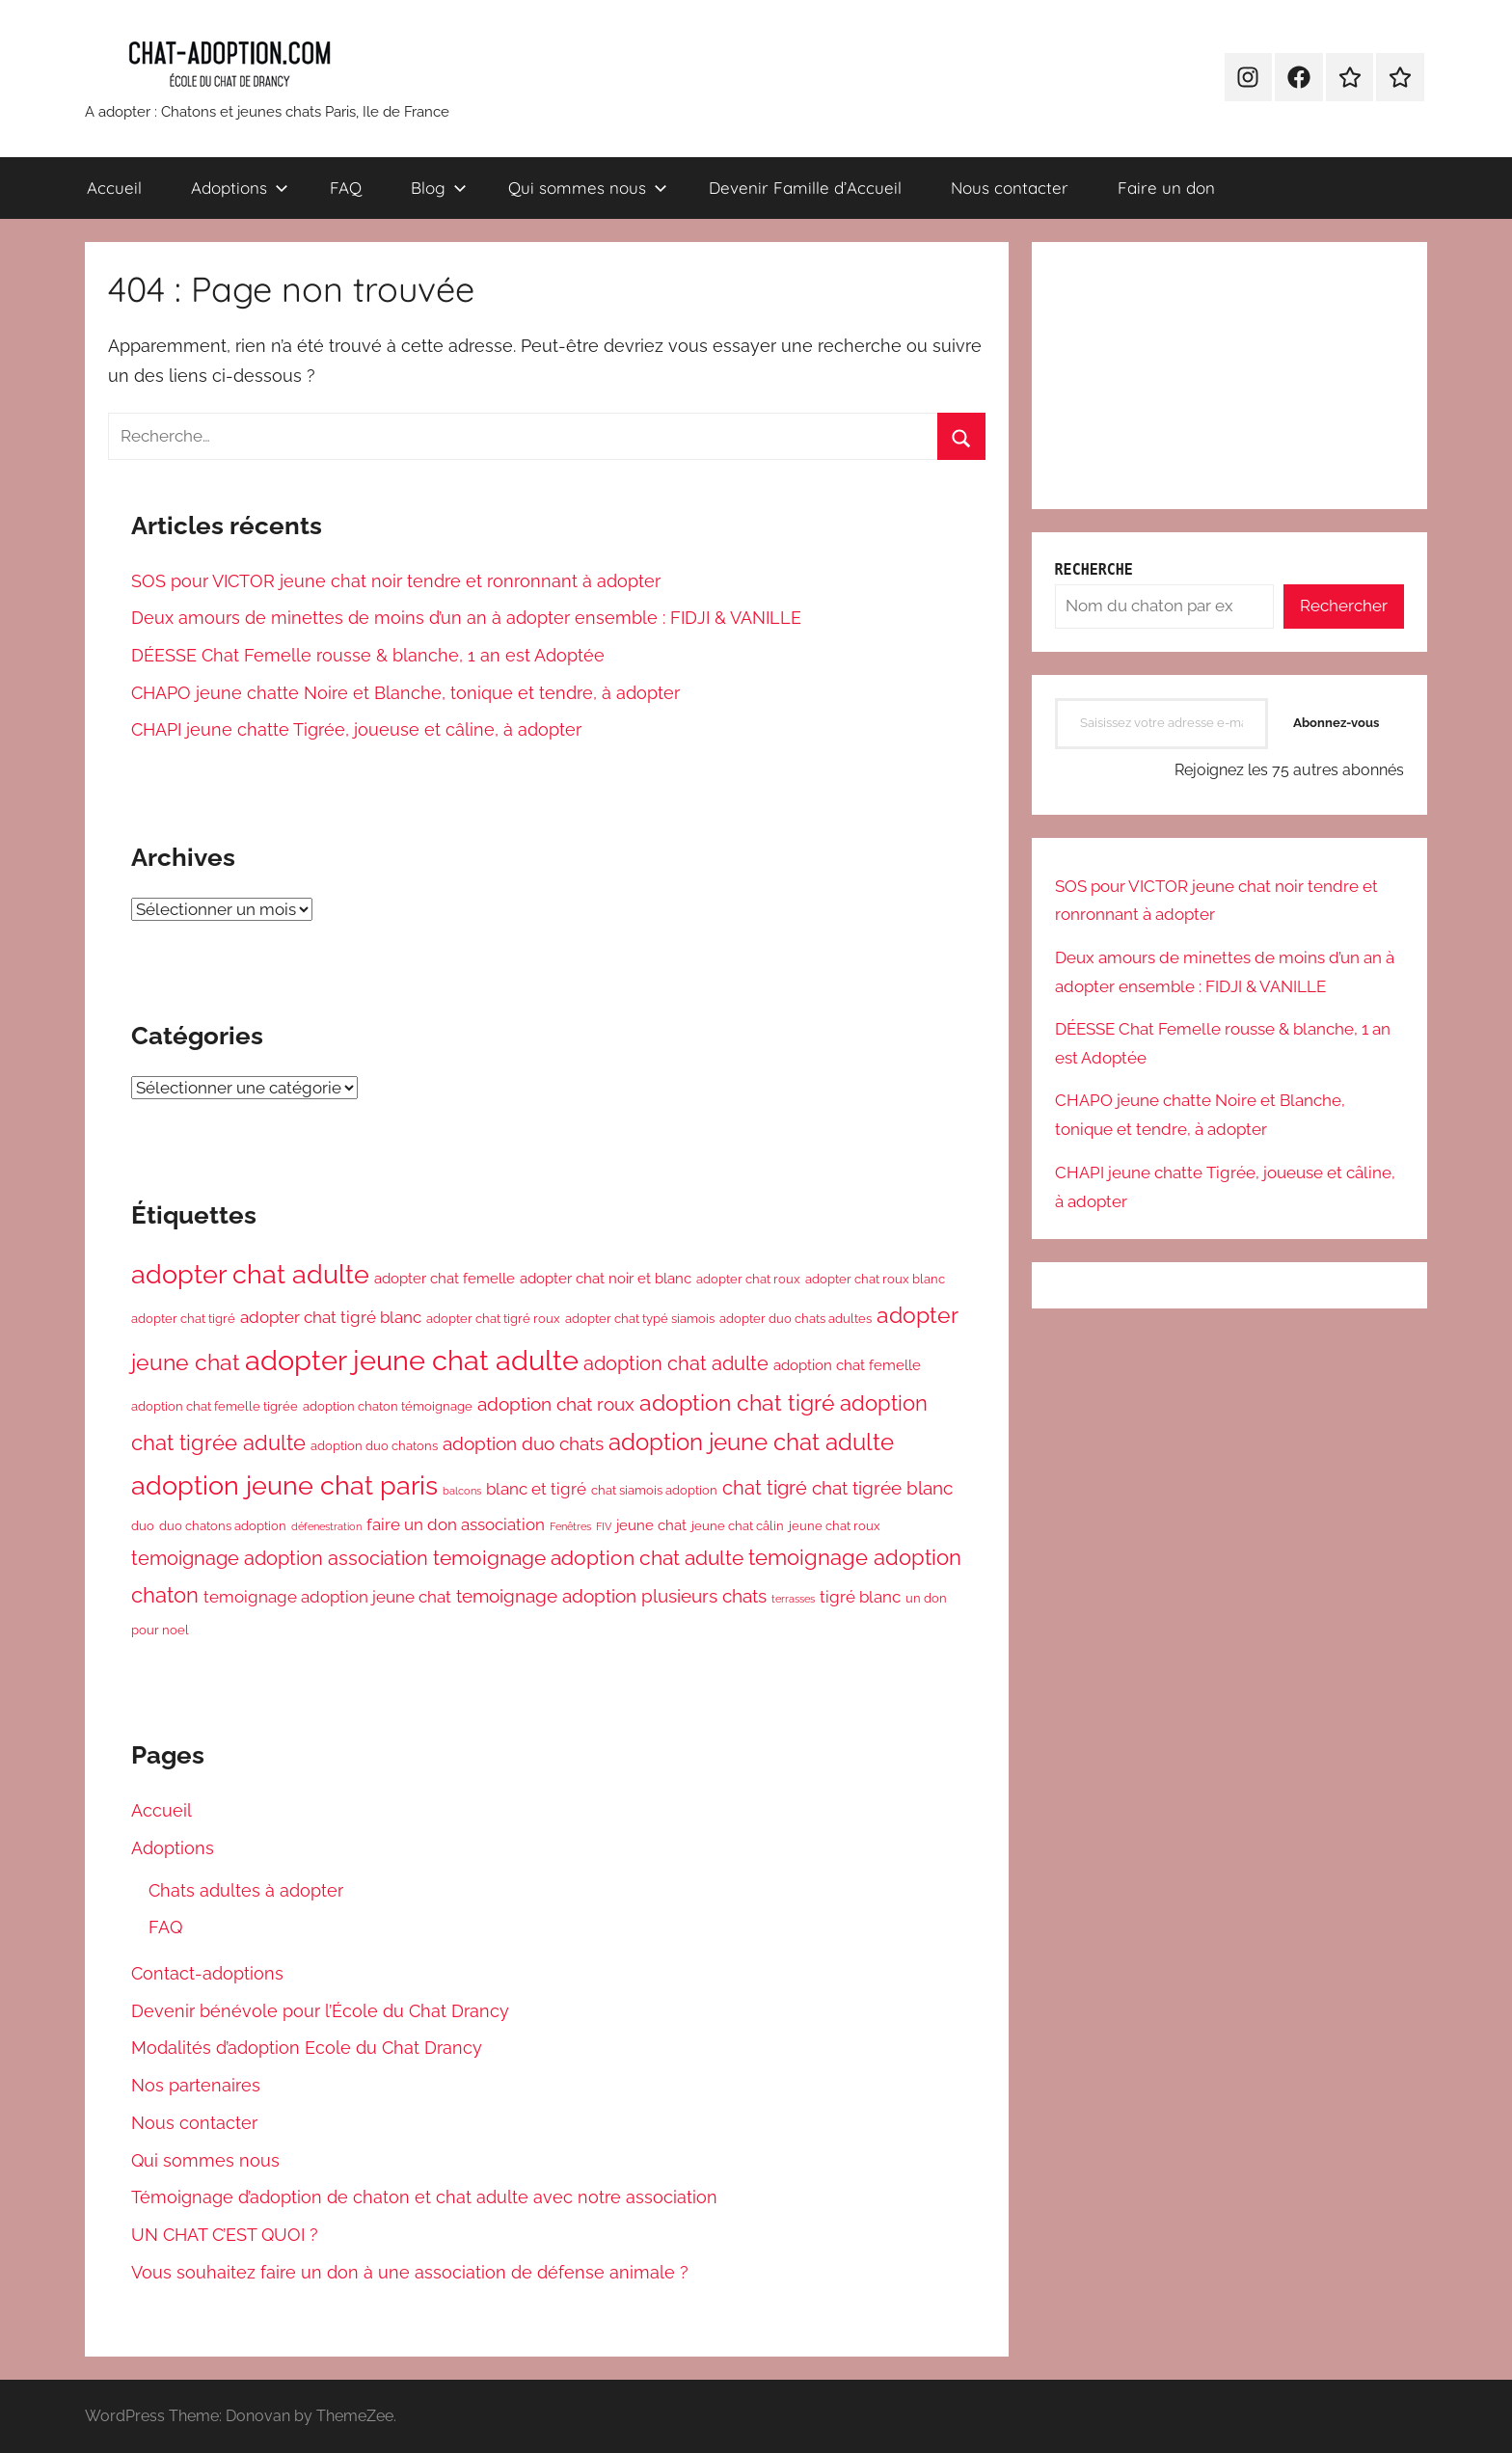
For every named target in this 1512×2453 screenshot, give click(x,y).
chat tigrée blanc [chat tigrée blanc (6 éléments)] (882, 1487)
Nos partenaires (195, 2085)
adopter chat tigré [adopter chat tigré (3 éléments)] (183, 1318)
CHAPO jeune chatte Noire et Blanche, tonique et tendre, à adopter (405, 693)
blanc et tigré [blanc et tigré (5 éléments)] (536, 1488)
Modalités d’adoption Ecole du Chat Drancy (306, 2047)
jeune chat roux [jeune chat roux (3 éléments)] (834, 1526)
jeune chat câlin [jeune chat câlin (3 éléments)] (737, 1526)
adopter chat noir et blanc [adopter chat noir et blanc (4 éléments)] (605, 1278)
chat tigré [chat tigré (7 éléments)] (764, 1487)
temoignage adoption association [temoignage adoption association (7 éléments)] (279, 1558)
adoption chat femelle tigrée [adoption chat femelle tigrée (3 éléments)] (214, 1406)
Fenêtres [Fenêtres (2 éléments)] (570, 1526)
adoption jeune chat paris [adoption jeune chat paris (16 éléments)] (284, 1485)
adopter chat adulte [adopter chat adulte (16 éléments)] (250, 1274)
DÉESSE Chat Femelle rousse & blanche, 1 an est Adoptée (368, 655)
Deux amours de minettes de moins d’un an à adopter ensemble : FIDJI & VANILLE (466, 617)
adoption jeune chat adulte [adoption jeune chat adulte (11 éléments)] (751, 1442)
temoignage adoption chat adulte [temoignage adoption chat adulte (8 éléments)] (588, 1558)
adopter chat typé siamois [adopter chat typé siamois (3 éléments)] (640, 1318)
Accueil (114, 187)
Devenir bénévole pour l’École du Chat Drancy (320, 2011)
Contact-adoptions (207, 1973)
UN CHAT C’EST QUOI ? (224, 2234)
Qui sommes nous (587, 187)
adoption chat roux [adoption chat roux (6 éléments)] (555, 1404)
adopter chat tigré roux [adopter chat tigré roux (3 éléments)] (493, 1318)
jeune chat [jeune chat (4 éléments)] (651, 1525)
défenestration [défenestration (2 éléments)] (326, 1526)
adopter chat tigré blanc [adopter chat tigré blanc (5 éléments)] (330, 1317)
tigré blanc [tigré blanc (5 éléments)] (860, 1596)
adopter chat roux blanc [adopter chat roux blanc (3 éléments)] (875, 1279)
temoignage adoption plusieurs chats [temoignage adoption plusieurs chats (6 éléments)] (611, 1595)
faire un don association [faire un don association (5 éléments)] (455, 1524)
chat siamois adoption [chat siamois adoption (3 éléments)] (654, 1490)
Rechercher (1344, 605)
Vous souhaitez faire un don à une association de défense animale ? (409, 2272)
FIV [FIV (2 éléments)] (603, 1526)
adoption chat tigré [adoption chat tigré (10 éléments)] (737, 1402)
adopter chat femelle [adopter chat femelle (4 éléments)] (444, 1278)
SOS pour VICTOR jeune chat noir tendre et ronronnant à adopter (396, 581)
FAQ (346, 187)
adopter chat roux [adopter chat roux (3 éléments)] (748, 1279)
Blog (439, 187)
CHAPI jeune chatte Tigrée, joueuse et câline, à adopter (356, 729)
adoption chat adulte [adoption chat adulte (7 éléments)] (676, 1363)
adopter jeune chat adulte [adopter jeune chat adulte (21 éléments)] (412, 1360)
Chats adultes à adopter (245, 1890)
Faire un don (1166, 187)
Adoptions (239, 187)
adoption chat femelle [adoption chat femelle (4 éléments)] (847, 1365)
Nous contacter (1009, 187)
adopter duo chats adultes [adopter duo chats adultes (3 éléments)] (795, 1318)
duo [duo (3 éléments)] (142, 1526)
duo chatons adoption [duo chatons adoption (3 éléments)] (222, 1526)
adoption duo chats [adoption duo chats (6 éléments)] (523, 1443)
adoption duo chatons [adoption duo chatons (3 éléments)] (374, 1446)
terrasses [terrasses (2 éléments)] (793, 1598)
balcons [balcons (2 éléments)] (462, 1490)
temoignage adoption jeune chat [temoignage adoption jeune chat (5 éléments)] (327, 1596)
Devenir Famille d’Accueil (805, 187)
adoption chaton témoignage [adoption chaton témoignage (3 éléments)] (387, 1406)
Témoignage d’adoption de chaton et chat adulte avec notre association (424, 2197)
